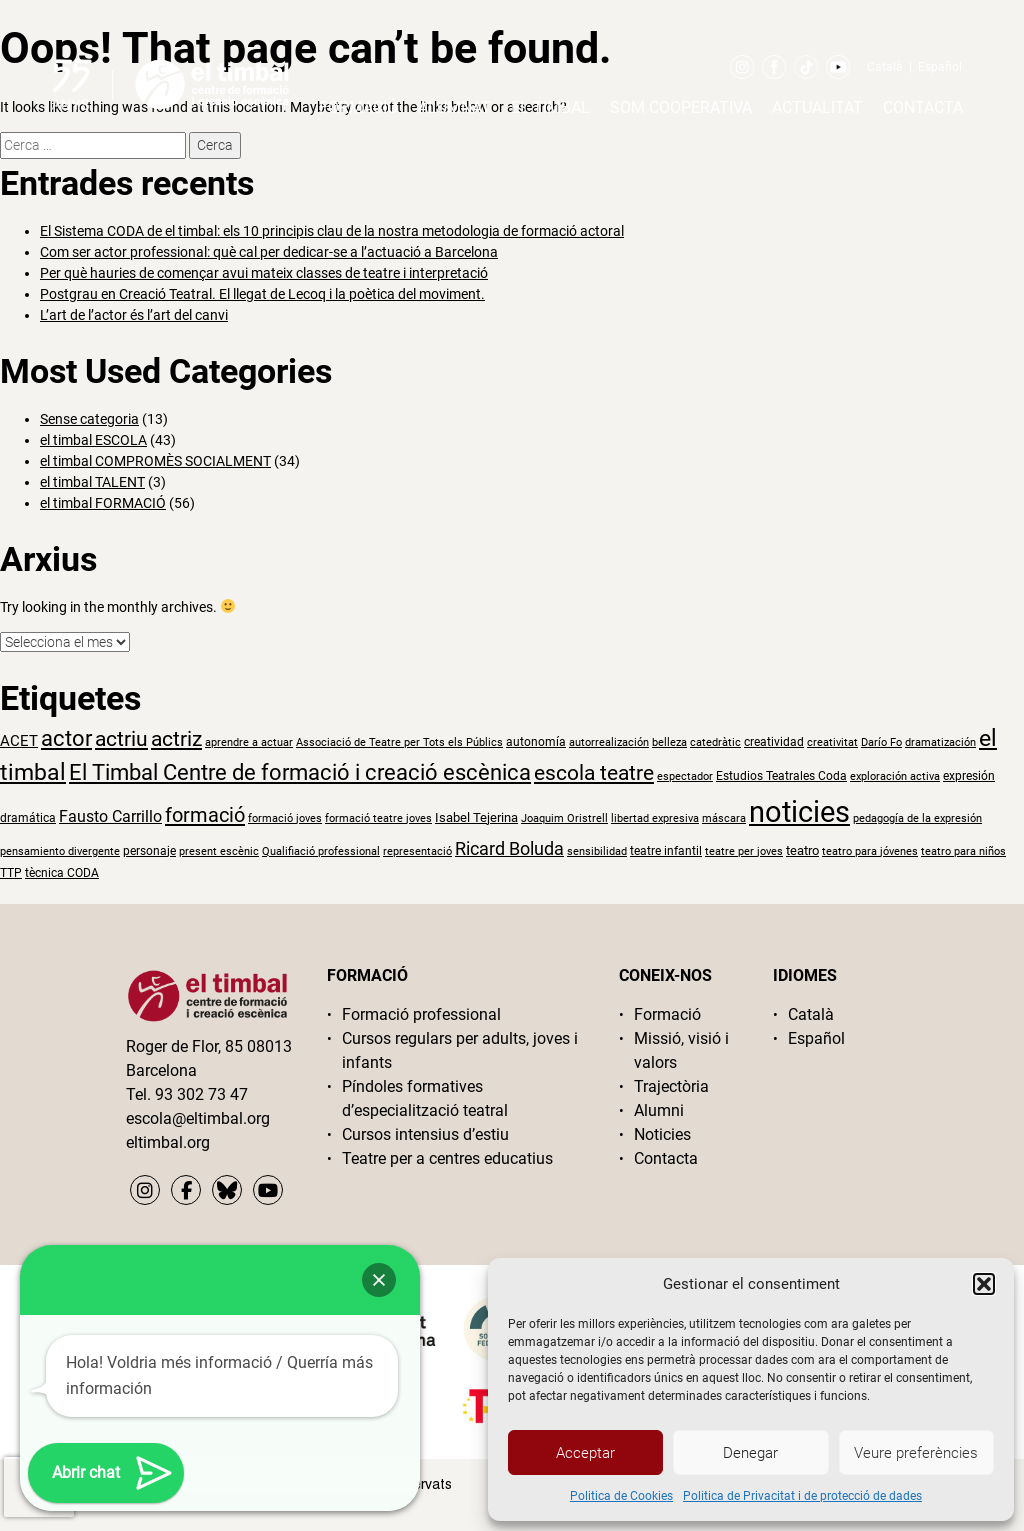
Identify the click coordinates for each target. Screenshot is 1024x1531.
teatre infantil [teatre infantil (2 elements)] (666, 851)
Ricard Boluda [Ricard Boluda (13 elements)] (509, 848)
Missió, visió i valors (681, 1050)
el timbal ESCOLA (93, 440)
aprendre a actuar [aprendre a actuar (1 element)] (249, 742)
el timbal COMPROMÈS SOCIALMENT (155, 461)
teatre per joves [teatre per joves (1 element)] (744, 851)
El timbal (550, 107)
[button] (984, 1284)
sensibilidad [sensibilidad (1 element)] (597, 851)
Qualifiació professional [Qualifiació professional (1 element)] (321, 851)
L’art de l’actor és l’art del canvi (134, 315)
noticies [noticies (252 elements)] (799, 812)
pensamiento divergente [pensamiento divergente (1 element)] (60, 851)
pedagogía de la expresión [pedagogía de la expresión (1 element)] (917, 818)
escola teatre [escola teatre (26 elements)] (594, 773)
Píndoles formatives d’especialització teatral (425, 1098)
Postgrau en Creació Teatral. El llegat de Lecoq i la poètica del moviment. (262, 294)
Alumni (659, 1110)
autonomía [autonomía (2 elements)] (536, 742)
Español (940, 67)
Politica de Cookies (621, 1496)
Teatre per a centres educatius (447, 1158)
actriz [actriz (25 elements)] (176, 739)
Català (885, 67)
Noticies (662, 1134)
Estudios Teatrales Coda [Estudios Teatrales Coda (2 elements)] (781, 776)
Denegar (750, 1453)
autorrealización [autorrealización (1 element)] (609, 742)
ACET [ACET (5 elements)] (19, 741)
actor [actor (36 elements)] (66, 738)
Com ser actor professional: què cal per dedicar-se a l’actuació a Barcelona (269, 252)
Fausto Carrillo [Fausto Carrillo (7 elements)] (110, 816)
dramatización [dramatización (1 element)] (940, 742)
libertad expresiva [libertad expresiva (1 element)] (655, 818)
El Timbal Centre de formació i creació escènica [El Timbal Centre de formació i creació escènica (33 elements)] (300, 772)
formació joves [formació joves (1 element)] (285, 818)
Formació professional (421, 1014)
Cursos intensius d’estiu (425, 1134)
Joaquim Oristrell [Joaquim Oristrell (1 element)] (564, 818)
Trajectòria (671, 1086)
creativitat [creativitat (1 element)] (832, 742)
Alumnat (454, 107)
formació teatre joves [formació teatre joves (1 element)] (378, 818)
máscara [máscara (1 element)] (724, 818)
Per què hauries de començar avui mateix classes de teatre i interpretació (264, 273)
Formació (358, 107)
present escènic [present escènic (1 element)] (219, 851)
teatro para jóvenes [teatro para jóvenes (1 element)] (870, 851)
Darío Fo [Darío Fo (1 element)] (881, 742)
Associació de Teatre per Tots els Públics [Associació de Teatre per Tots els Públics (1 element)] (399, 742)
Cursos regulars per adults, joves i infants (460, 1050)
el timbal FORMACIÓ (103, 503)
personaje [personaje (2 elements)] (149, 851)
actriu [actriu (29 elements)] (121, 738)
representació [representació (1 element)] (417, 851)
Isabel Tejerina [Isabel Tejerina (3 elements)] (476, 817)
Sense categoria (89, 419)
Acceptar (585, 1453)
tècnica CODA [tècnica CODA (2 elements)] (62, 873)
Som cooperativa (681, 107)
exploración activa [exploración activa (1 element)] (895, 776)
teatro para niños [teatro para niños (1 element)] (963, 851)
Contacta (923, 107)
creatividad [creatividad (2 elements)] (774, 742)
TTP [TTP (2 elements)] (11, 873)
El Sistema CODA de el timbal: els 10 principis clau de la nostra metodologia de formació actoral (332, 231)
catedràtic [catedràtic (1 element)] (715, 742)
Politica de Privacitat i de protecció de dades (802, 1496)
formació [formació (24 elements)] (205, 815)
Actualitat (817, 107)
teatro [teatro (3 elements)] (802, 850)
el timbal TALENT (92, 482)
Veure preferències (916, 1453)
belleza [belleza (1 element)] (669, 742)
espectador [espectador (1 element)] (685, 776)
